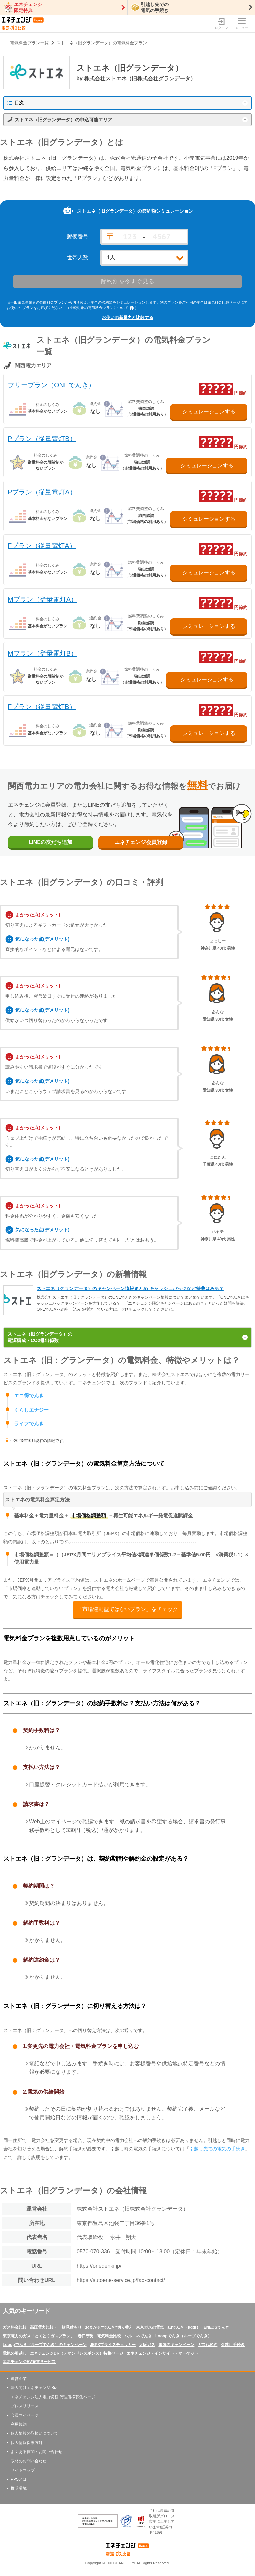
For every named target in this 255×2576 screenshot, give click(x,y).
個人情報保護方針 (26, 2443)
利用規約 (19, 2424)
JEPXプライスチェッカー (113, 2344)
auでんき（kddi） (183, 2327)
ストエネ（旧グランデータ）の (127, 1338)
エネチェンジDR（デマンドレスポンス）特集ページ (76, 2353)
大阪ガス (147, 2344)
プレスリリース (25, 2406)
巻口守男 (86, 2336)
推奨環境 (19, 2488)
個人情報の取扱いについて (34, 2433)
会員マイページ (25, 2415)
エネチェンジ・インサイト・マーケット (162, 2353)
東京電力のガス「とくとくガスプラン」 (38, 2336)
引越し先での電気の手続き (217, 2149)
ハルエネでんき (138, 2336)
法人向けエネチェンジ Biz (34, 2388)
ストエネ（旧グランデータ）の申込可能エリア (63, 119)
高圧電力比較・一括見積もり (56, 2327)
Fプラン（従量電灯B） (42, 707)
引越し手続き (233, 2344)
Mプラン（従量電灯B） (42, 653)
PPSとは (19, 2479)
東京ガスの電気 (150, 2327)
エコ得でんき (29, 1396)
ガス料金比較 (15, 2327)
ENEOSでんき (216, 2327)
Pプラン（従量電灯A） (42, 492)
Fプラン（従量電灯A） (42, 545)
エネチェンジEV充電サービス (29, 2361)
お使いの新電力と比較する (127, 317)
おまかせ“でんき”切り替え (109, 2327)
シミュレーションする (208, 411)
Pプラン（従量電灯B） (42, 438)
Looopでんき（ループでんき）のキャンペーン (45, 2344)
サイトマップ (23, 2470)
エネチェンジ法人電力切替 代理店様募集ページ (53, 2397)
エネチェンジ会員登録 (142, 842)
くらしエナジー (31, 1410)
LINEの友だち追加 (51, 842)
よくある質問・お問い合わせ (36, 2452)
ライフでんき (29, 1424)
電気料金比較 (109, 2336)
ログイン (221, 24)
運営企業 (19, 2378)
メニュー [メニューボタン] (241, 24)
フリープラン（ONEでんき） (51, 384)
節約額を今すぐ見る (127, 282)
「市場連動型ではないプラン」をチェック (127, 1609)
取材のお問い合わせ (28, 2461)
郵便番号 (77, 236)
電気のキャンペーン (176, 2344)
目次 (15, 102)
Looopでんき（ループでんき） (183, 2336)
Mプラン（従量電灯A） (42, 599)
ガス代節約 (207, 2344)
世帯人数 (77, 257)
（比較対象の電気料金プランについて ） (102, 308)
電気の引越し (15, 2353)
